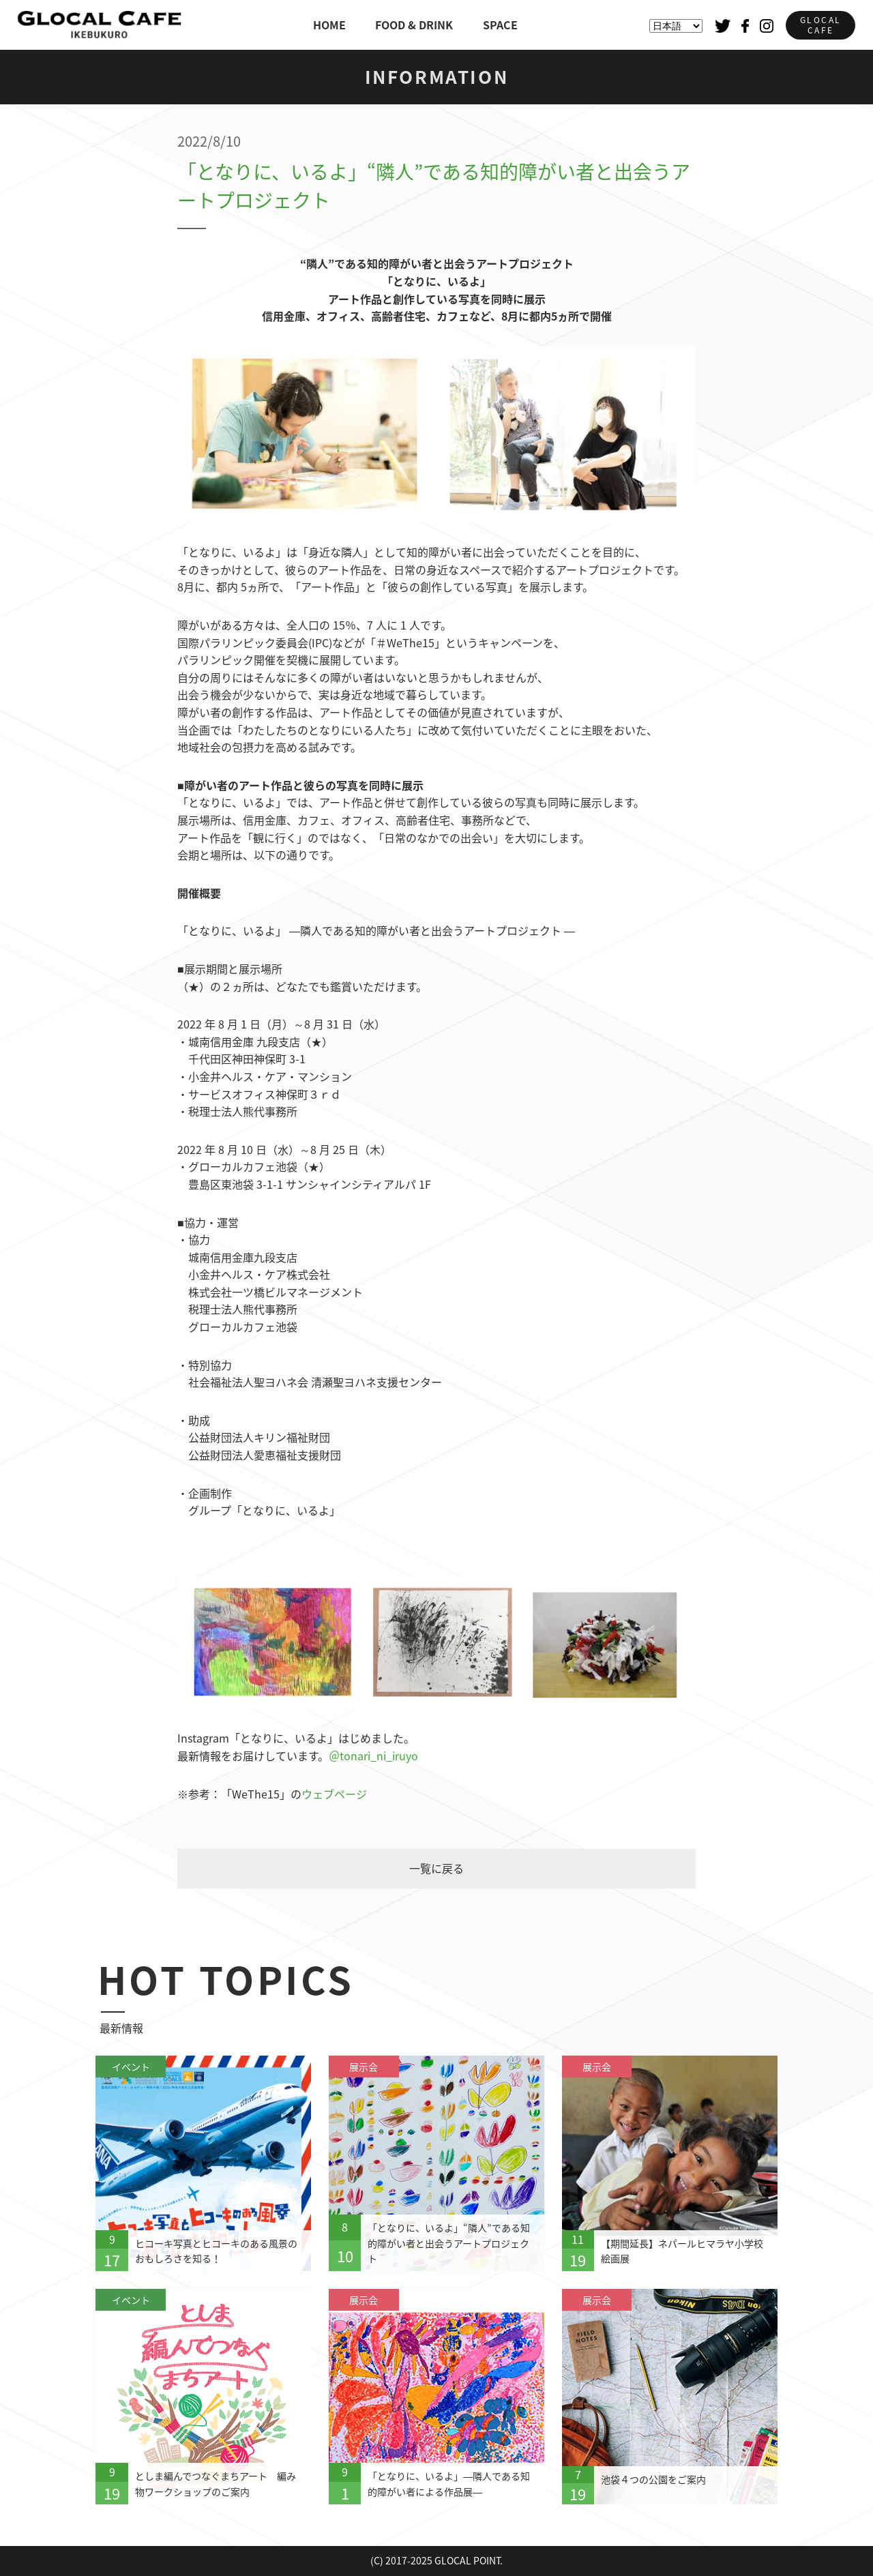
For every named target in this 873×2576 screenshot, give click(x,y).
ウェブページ (334, 1794)
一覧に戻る (436, 1868)
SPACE (500, 24)
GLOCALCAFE (820, 25)
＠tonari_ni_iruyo (373, 1755)
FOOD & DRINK (414, 24)
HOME (329, 24)
